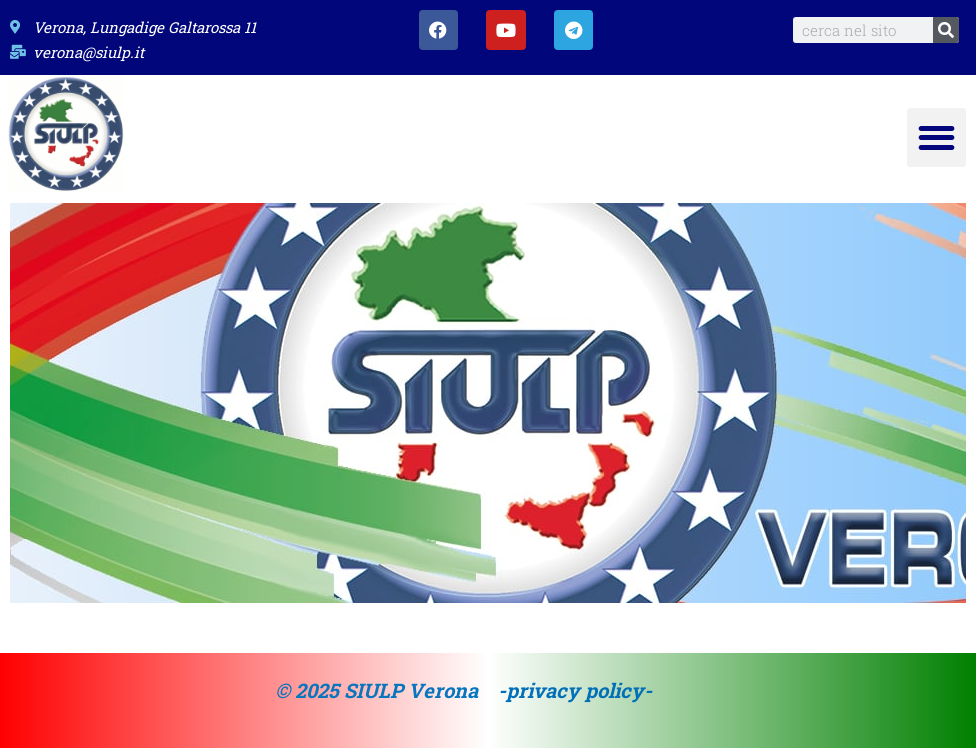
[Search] (946, 30)
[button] (936, 137)
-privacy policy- (575, 690)
